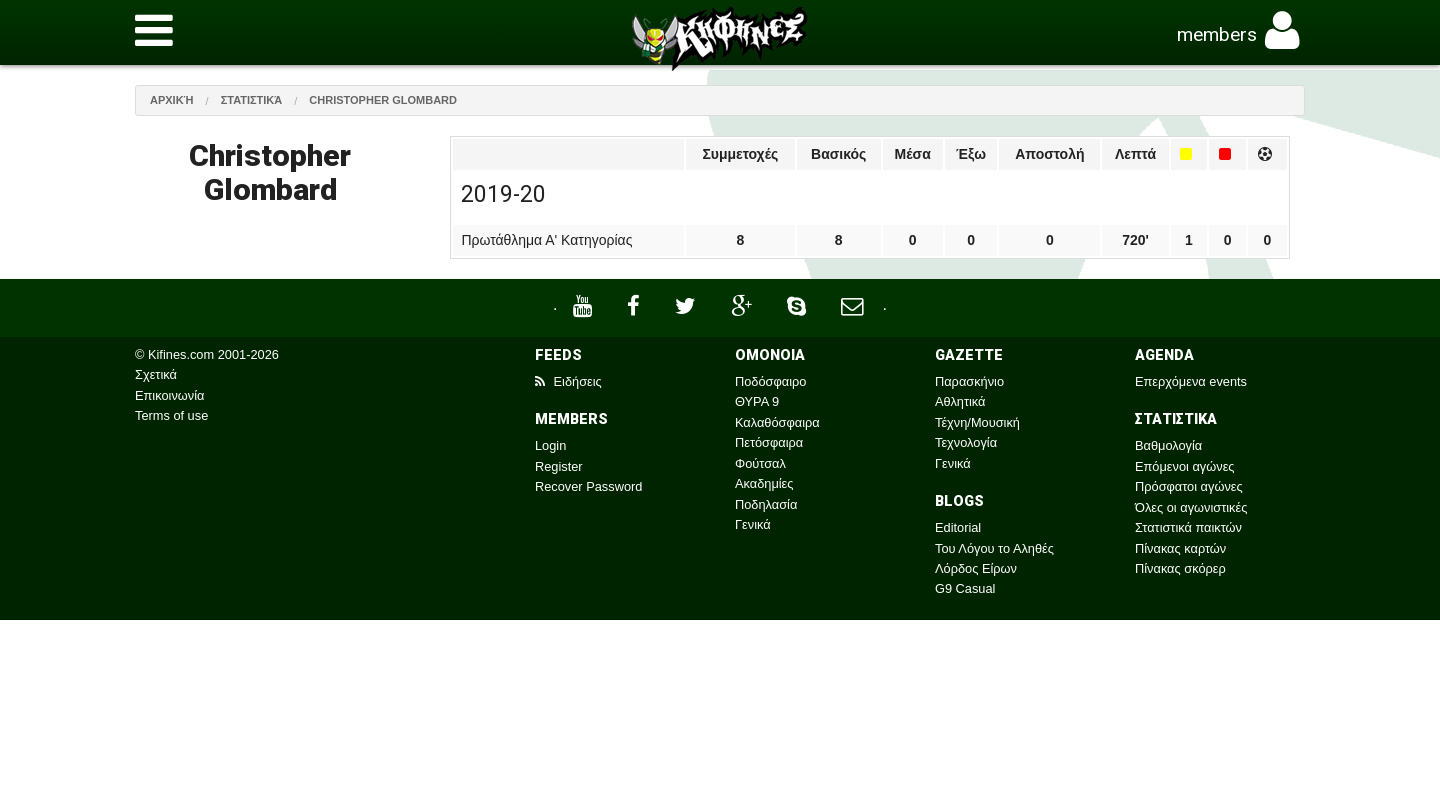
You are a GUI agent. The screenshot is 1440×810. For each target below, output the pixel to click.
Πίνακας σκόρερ (1180, 568)
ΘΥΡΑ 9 (757, 401)
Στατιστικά (252, 100)
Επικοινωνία (169, 395)
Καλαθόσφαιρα (777, 422)
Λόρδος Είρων (976, 568)
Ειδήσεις (568, 381)
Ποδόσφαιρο (770, 381)
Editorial (958, 527)
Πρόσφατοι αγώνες (1189, 486)
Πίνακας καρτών (1180, 548)
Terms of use (171, 415)
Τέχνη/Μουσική (977, 422)
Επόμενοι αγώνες (1185, 466)
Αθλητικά (960, 401)
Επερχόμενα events (1191, 381)
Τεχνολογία (966, 442)
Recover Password (588, 486)
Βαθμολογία (1168, 445)
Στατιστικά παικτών (1188, 527)
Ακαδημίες (764, 483)
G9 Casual (965, 588)
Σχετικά (156, 374)
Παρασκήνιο (969, 381)
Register (559, 466)
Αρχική (172, 100)
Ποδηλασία (766, 504)
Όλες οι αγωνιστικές (1191, 507)
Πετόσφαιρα (769, 442)
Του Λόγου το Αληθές (994, 548)
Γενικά (753, 524)
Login (550, 445)
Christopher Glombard (383, 100)
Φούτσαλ (760, 463)
